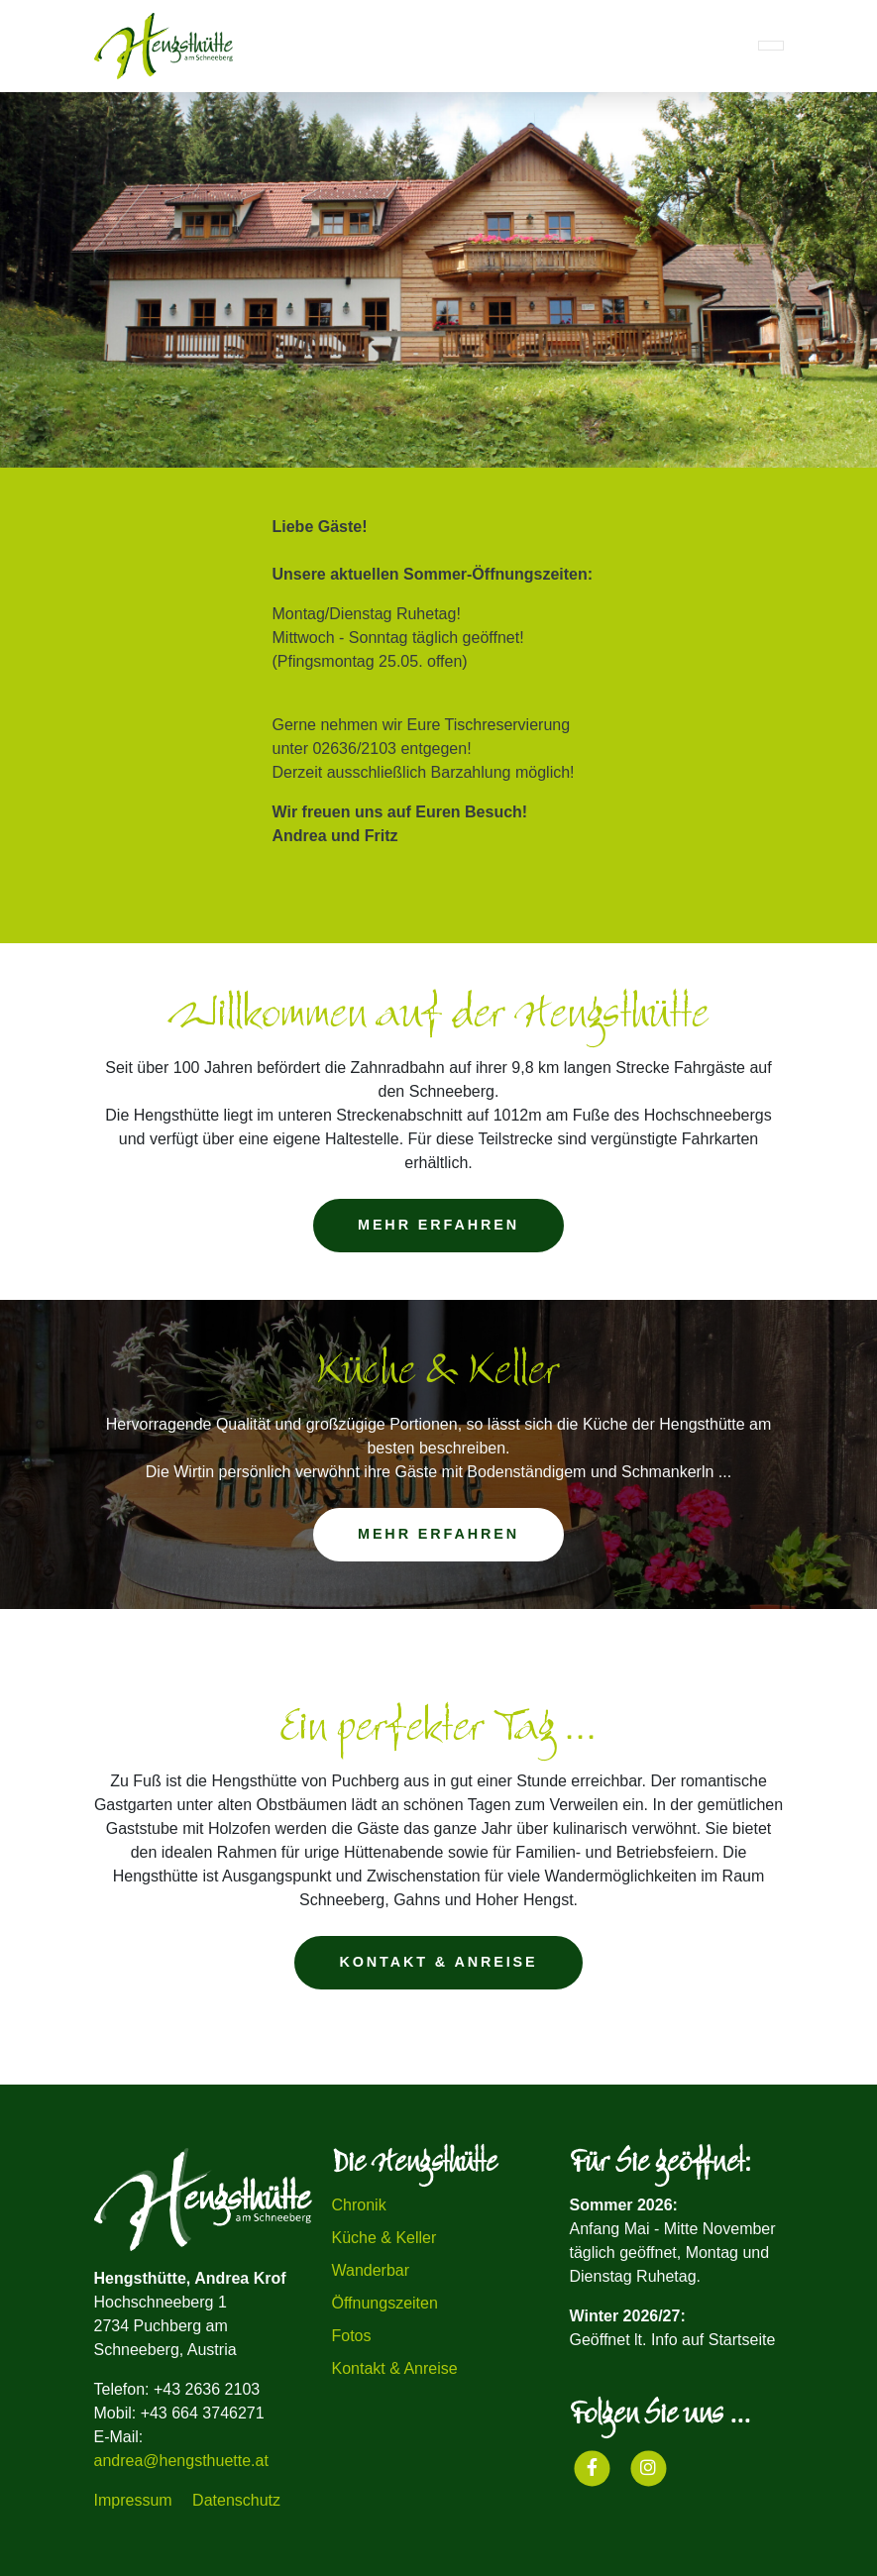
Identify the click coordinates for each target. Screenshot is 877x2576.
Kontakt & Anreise (395, 2368)
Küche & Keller (384, 2237)
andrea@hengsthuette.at (181, 2460)
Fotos (352, 2335)
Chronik (359, 2205)
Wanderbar (371, 2270)
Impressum (133, 2500)
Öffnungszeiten (385, 2303)
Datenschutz (236, 2500)
